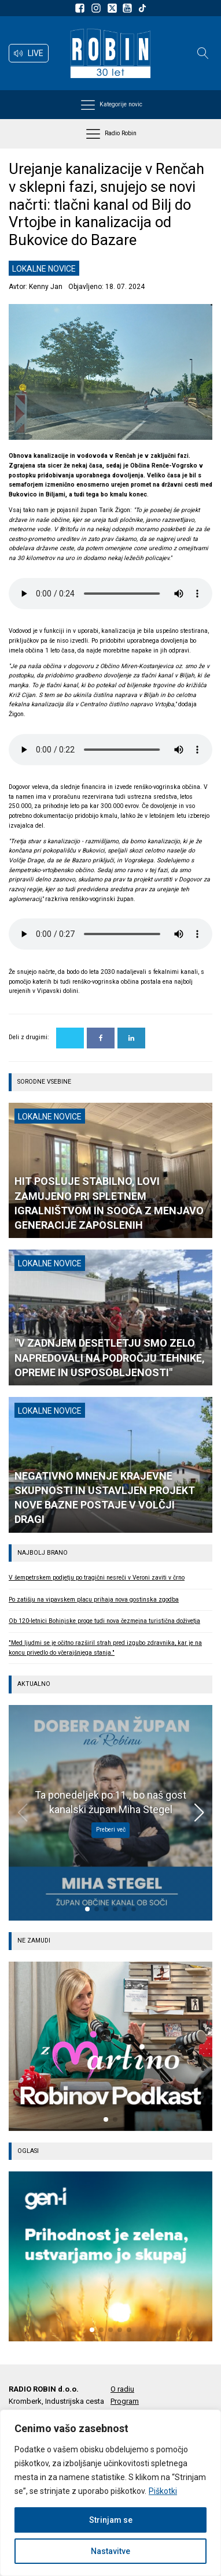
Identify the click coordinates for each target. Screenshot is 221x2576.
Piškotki (163, 2491)
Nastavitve (110, 2551)
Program (124, 2401)
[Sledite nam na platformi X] (113, 8)
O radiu (122, 2389)
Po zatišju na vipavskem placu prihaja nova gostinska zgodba (94, 1599)
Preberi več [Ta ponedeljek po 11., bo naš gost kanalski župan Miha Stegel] (111, 1829)
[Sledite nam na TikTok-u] (142, 8)
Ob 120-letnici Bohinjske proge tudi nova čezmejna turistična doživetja (104, 1621)
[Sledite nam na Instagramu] (98, 8)
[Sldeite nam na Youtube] (129, 8)
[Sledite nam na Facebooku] (82, 8)
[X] (70, 1038)
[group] (110, 2046)
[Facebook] (101, 1038)
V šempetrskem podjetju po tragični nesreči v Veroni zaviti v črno (97, 1577)
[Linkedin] (131, 1038)
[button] (29, 53)
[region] (110, 2493)
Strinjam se (110, 2520)
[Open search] (203, 53)
